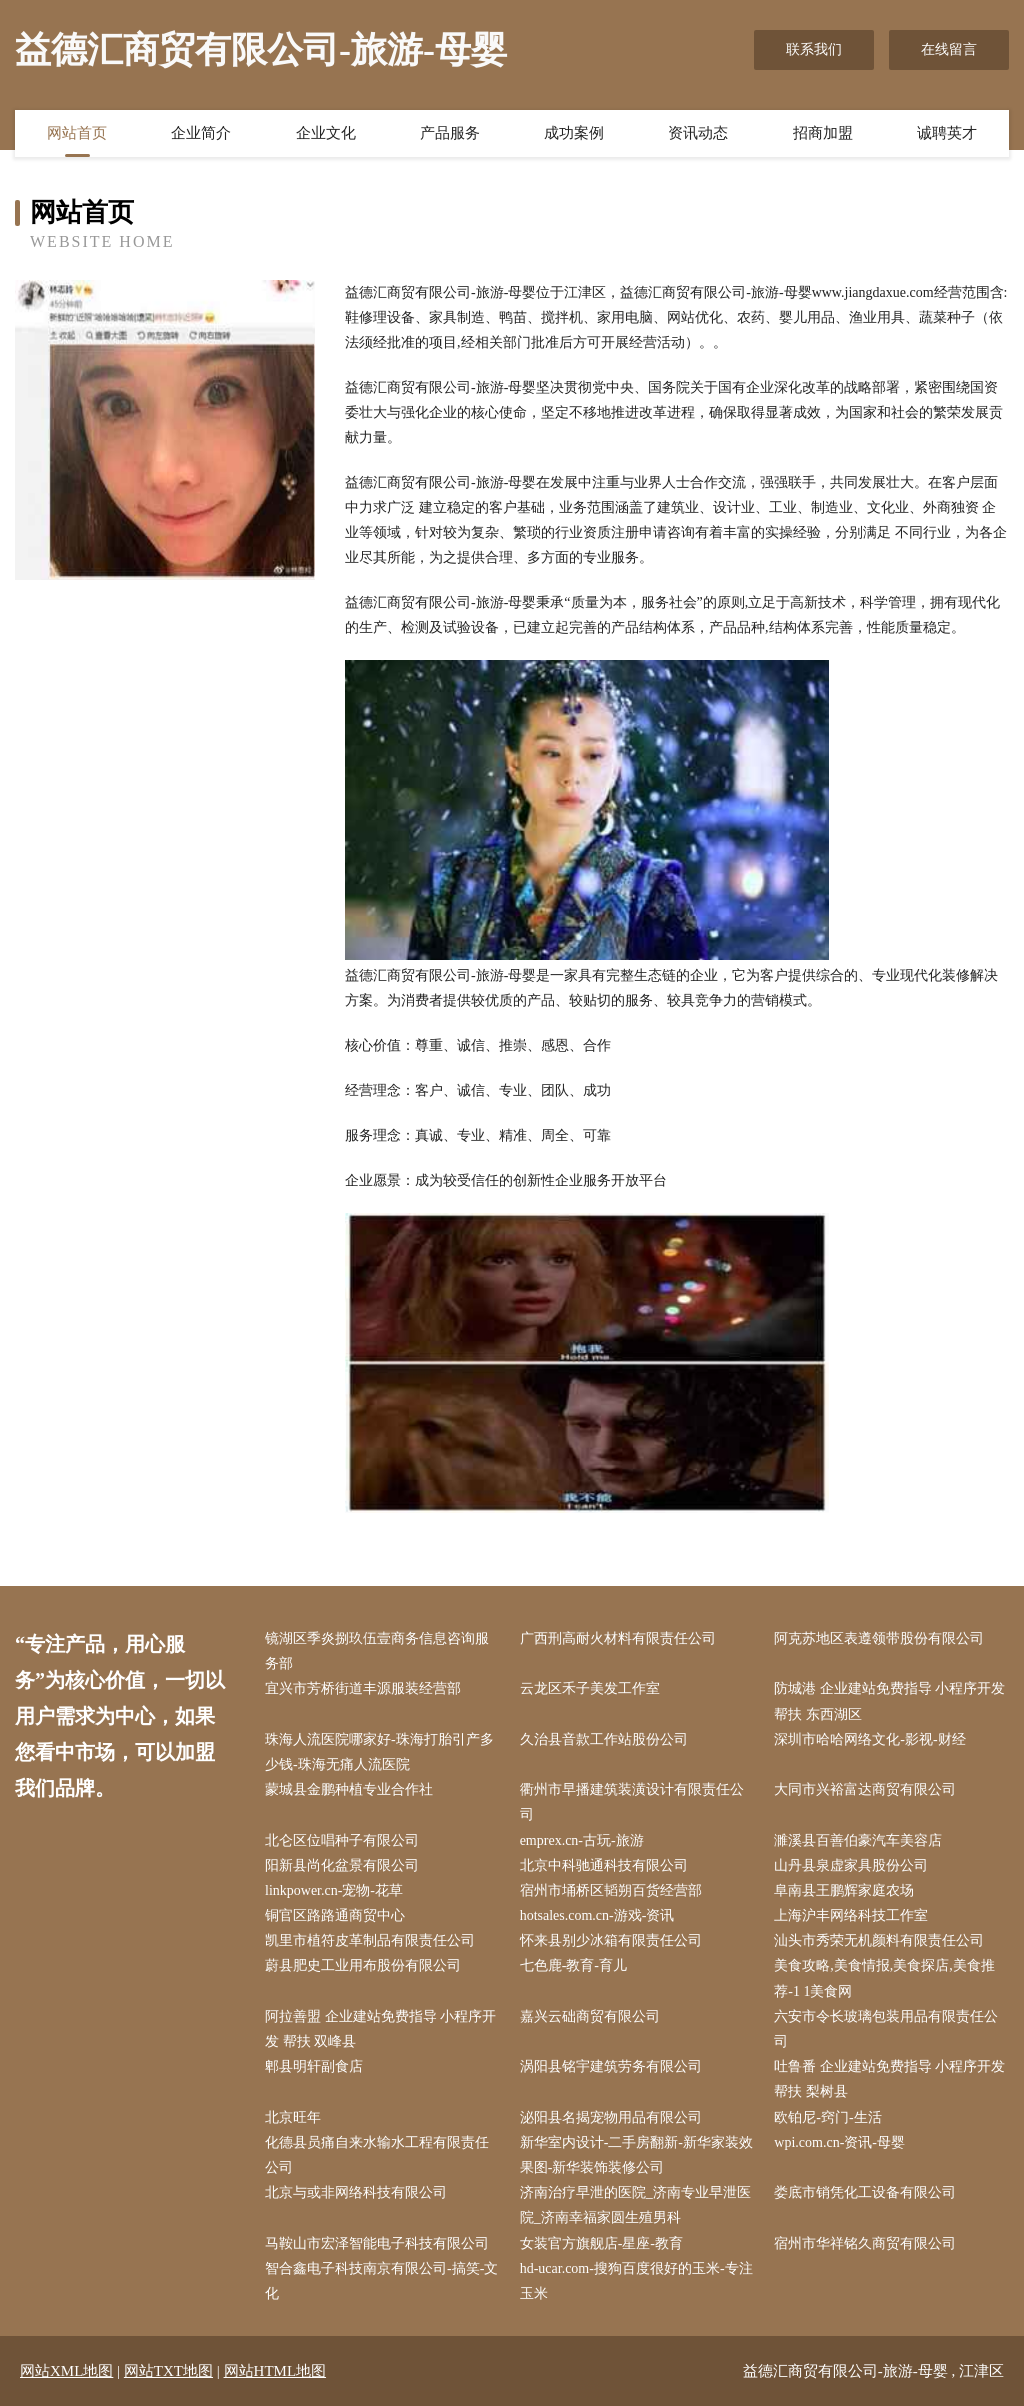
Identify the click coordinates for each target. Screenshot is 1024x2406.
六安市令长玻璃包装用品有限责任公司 (886, 2029)
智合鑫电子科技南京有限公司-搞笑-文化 (381, 2281)
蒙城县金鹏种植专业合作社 (349, 1789)
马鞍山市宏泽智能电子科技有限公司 (377, 2243)
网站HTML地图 (275, 2371)
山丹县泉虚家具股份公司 (851, 1865)
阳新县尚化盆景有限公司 (342, 1865)
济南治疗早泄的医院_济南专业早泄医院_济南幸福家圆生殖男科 (635, 2205)
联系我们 (814, 49)
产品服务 (450, 133)
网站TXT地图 (168, 2371)
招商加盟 (823, 133)
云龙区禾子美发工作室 (590, 1688)
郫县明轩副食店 (314, 2066)
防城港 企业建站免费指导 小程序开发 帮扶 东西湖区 (889, 1701)
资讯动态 (698, 133)
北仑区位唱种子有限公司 (342, 1840)
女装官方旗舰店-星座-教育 (601, 2243)
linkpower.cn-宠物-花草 (334, 1890)
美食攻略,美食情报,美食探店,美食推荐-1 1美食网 (884, 1978)
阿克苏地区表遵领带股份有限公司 (879, 1638)
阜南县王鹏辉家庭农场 (844, 1890)
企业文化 (326, 133)
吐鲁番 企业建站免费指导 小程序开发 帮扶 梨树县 (889, 2079)
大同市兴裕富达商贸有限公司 (865, 1789)
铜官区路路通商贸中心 (335, 1915)
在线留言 (949, 49)
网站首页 (77, 133)
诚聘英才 (947, 133)
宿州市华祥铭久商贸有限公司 (865, 2243)
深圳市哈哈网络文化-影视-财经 (869, 1739)
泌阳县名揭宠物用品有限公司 (611, 2117)
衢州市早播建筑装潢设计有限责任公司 (632, 1802)
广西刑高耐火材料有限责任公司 (618, 1638)
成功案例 (574, 133)
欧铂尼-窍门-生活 (827, 2117)
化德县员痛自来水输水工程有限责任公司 (377, 2155)
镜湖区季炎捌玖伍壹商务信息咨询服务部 (377, 1651)
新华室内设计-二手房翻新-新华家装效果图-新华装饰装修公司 (636, 2155)
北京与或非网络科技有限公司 (356, 2192)
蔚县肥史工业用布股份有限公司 (363, 1965)
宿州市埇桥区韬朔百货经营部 (611, 1890)
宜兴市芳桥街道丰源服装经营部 (363, 1688)
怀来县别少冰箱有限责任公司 (611, 1940)
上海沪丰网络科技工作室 (851, 1915)
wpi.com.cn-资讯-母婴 (839, 2142)
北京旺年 (293, 2117)
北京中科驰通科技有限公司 (604, 1865)
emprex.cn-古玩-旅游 (582, 1840)
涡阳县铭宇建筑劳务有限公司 (611, 2066)
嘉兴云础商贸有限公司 (590, 2016)
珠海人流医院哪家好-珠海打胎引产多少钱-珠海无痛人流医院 (379, 1752)
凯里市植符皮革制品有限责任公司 (370, 1940)
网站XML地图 (66, 2371)
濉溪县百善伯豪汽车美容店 (858, 1840)
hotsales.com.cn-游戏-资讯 (597, 1915)
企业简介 (201, 133)
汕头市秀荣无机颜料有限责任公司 (879, 1940)
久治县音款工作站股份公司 (604, 1739)
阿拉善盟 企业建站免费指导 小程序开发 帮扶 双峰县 (380, 2029)
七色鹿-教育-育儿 (573, 1965)
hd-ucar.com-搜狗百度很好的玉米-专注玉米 (636, 2281)
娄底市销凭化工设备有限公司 (865, 2192)
